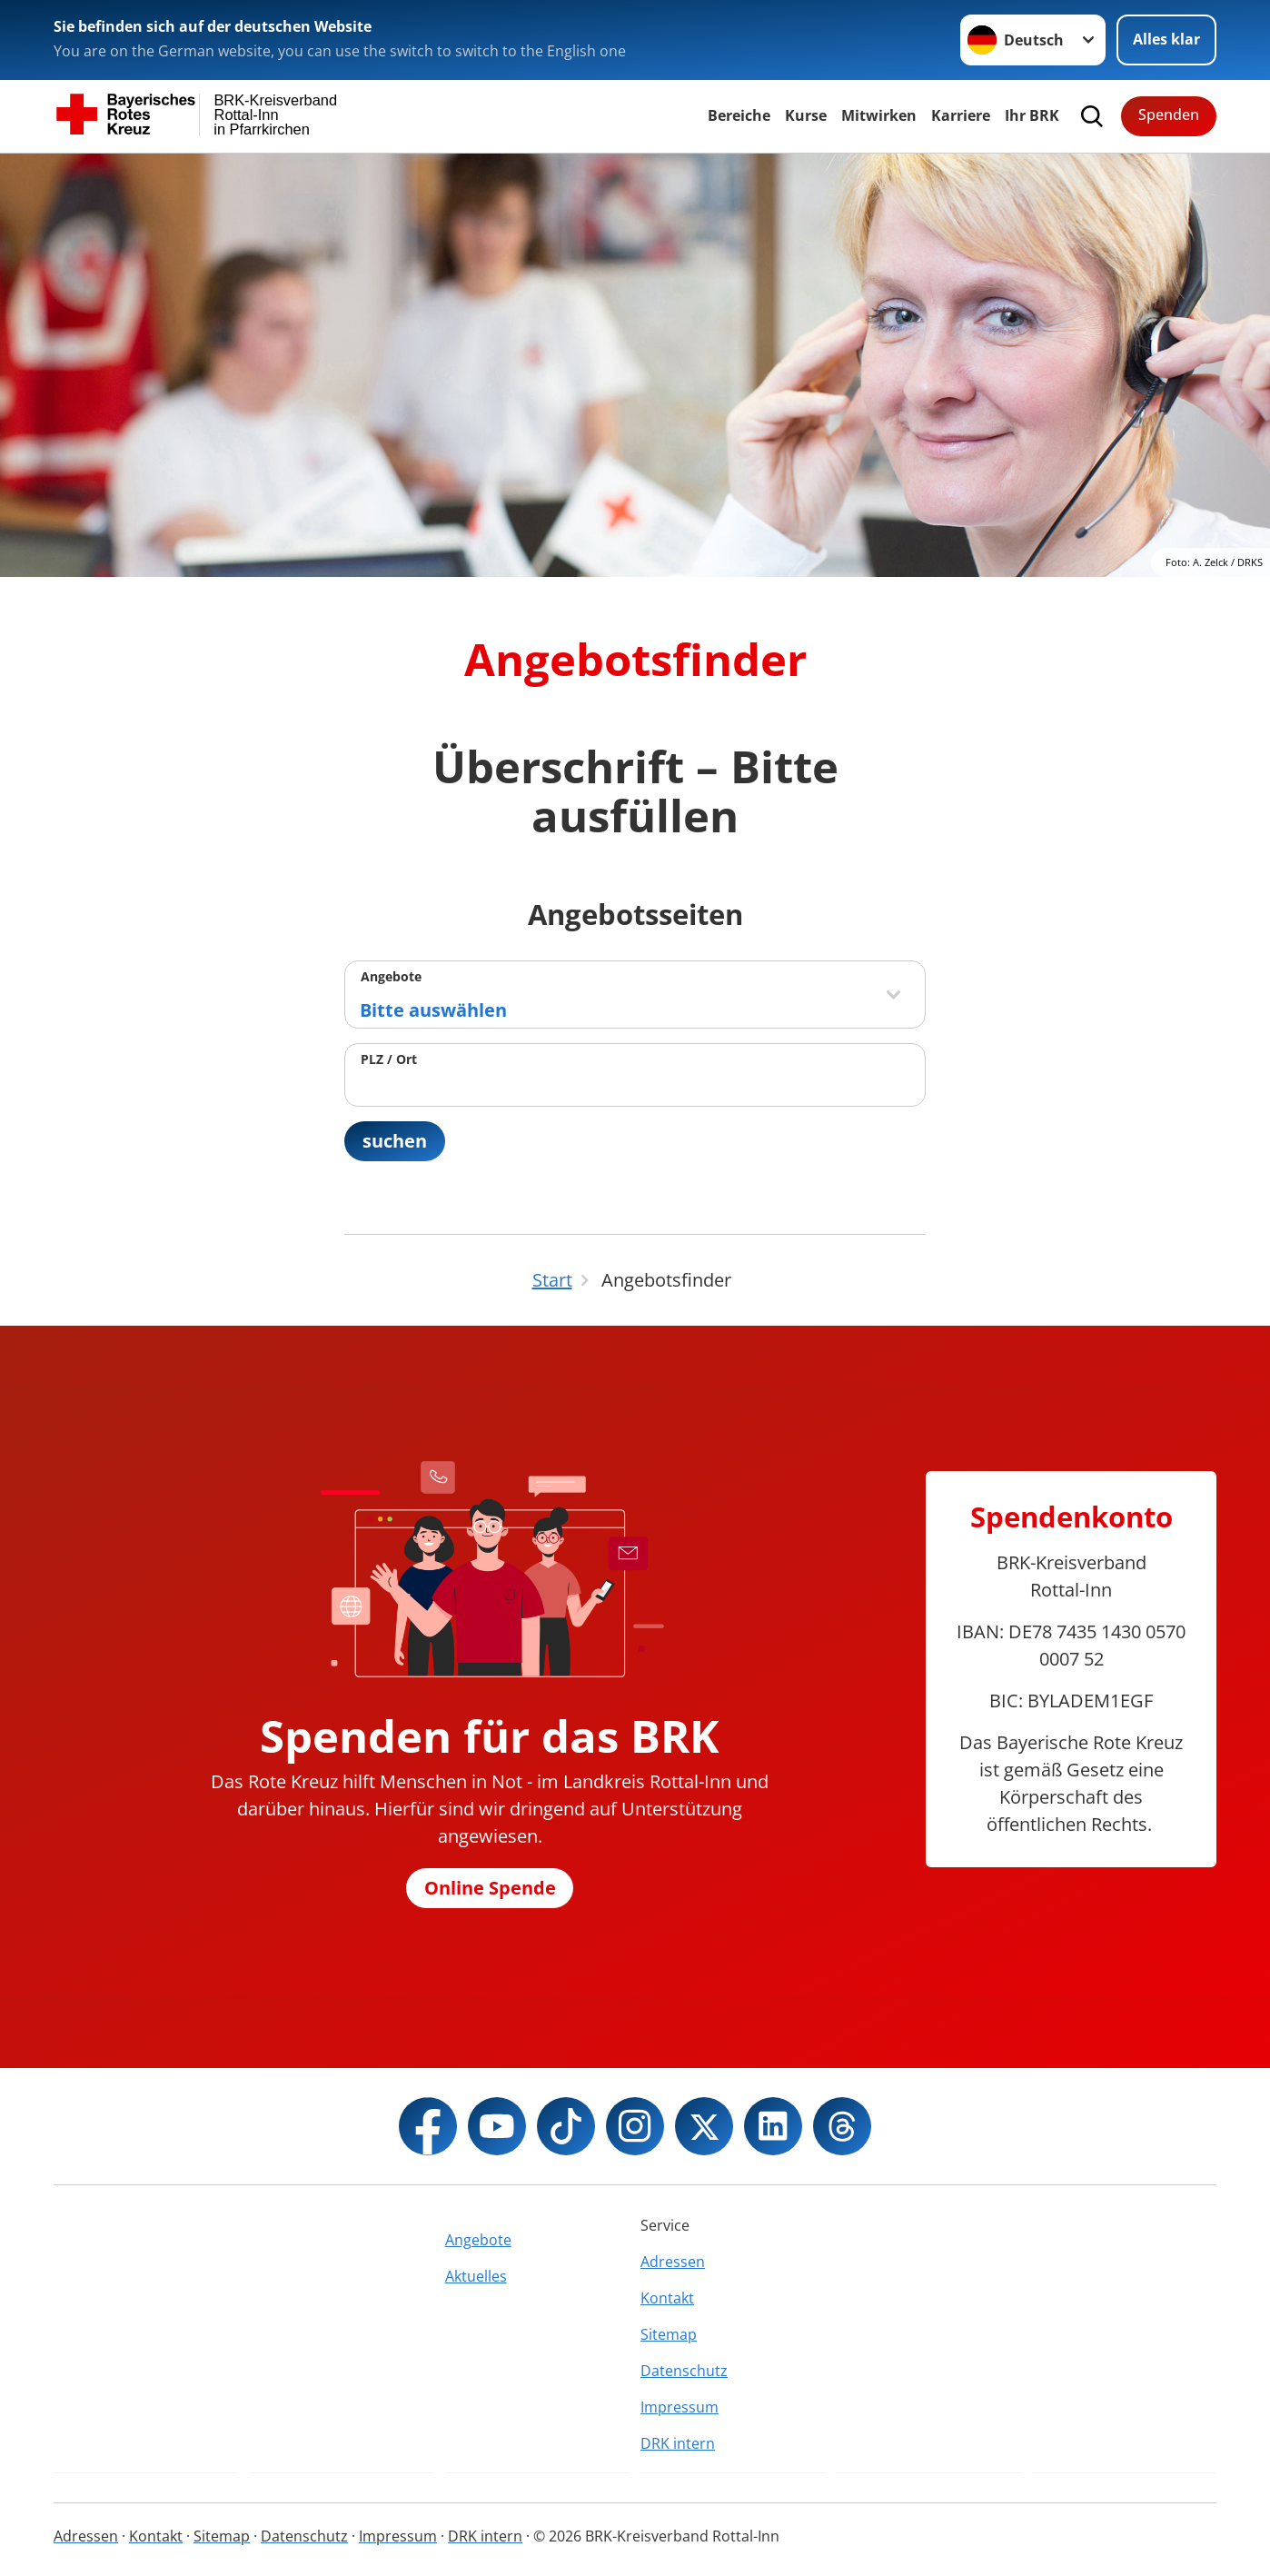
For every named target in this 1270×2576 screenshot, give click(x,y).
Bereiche (739, 115)
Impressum (679, 2407)
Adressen (672, 2262)
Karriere (960, 115)
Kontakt (667, 2298)
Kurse (806, 115)
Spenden (1168, 114)
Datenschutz (684, 2371)
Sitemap (668, 2334)
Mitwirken (879, 115)
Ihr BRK (1032, 115)
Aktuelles (476, 2276)
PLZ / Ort (389, 1059)
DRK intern (677, 2443)
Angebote (391, 976)
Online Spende (490, 1887)
